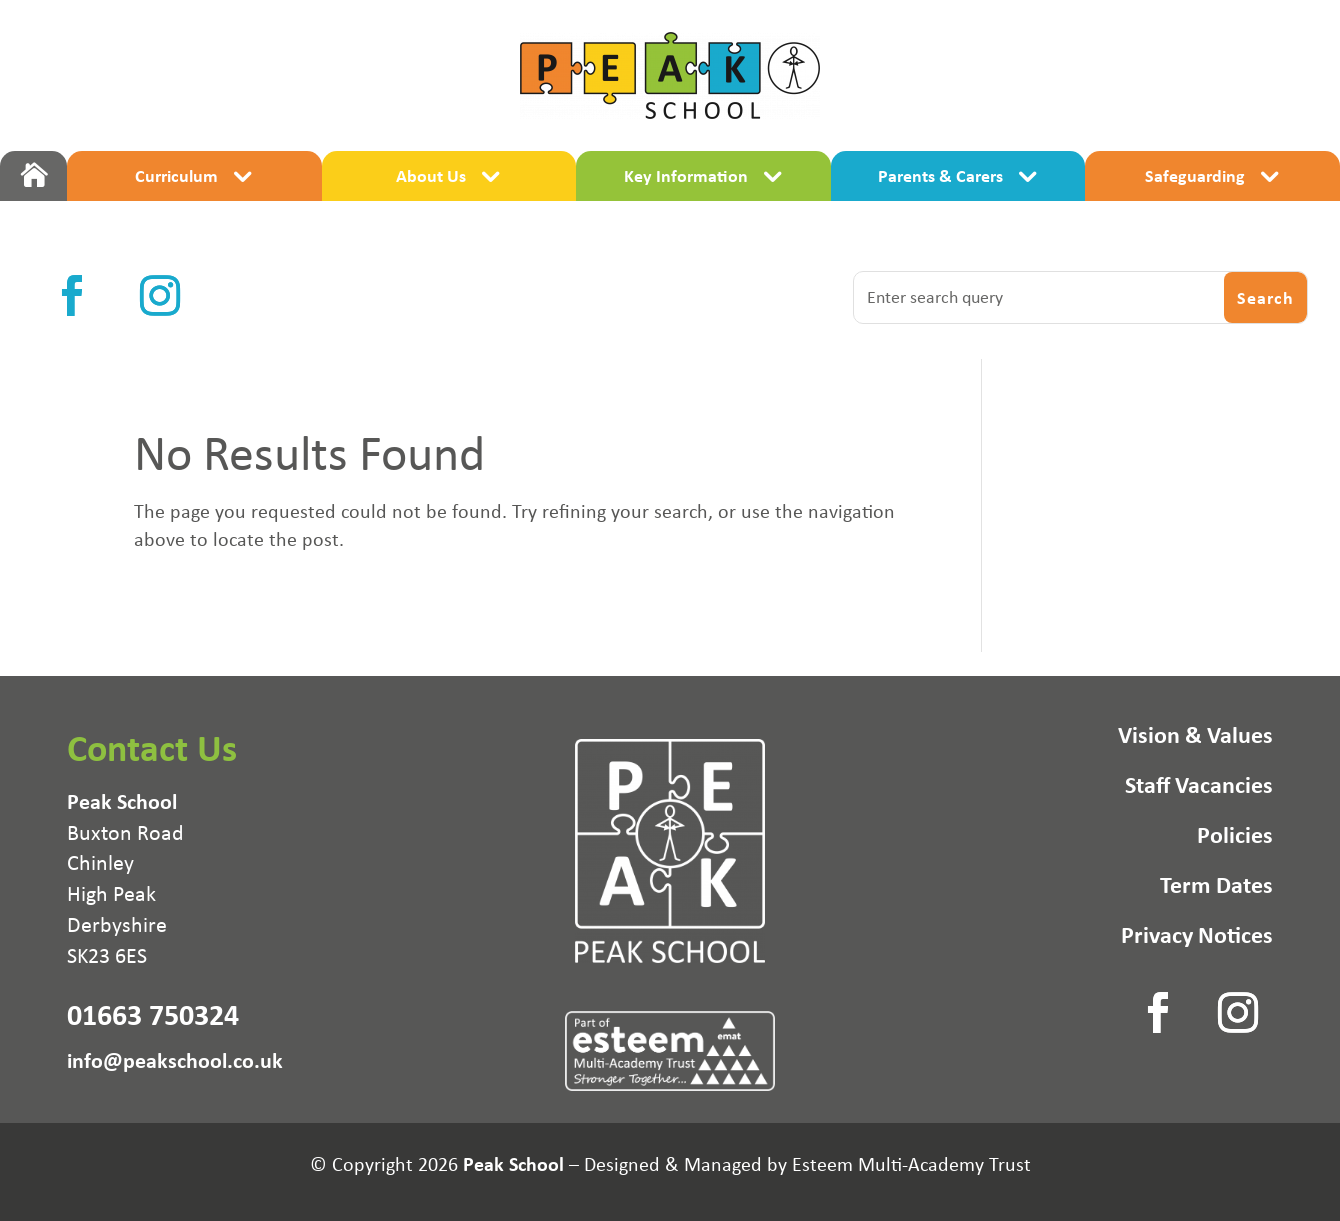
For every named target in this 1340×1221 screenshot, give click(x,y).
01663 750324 (153, 1014)
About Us (431, 175)
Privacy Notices (1197, 938)
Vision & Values (1195, 738)
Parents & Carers (940, 175)
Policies (1235, 838)
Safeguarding (1195, 175)
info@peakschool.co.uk (175, 1060)
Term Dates (1216, 888)
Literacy (542, 219)
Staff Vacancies (1199, 788)
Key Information (686, 175)
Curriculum (176, 175)
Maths (797, 219)
